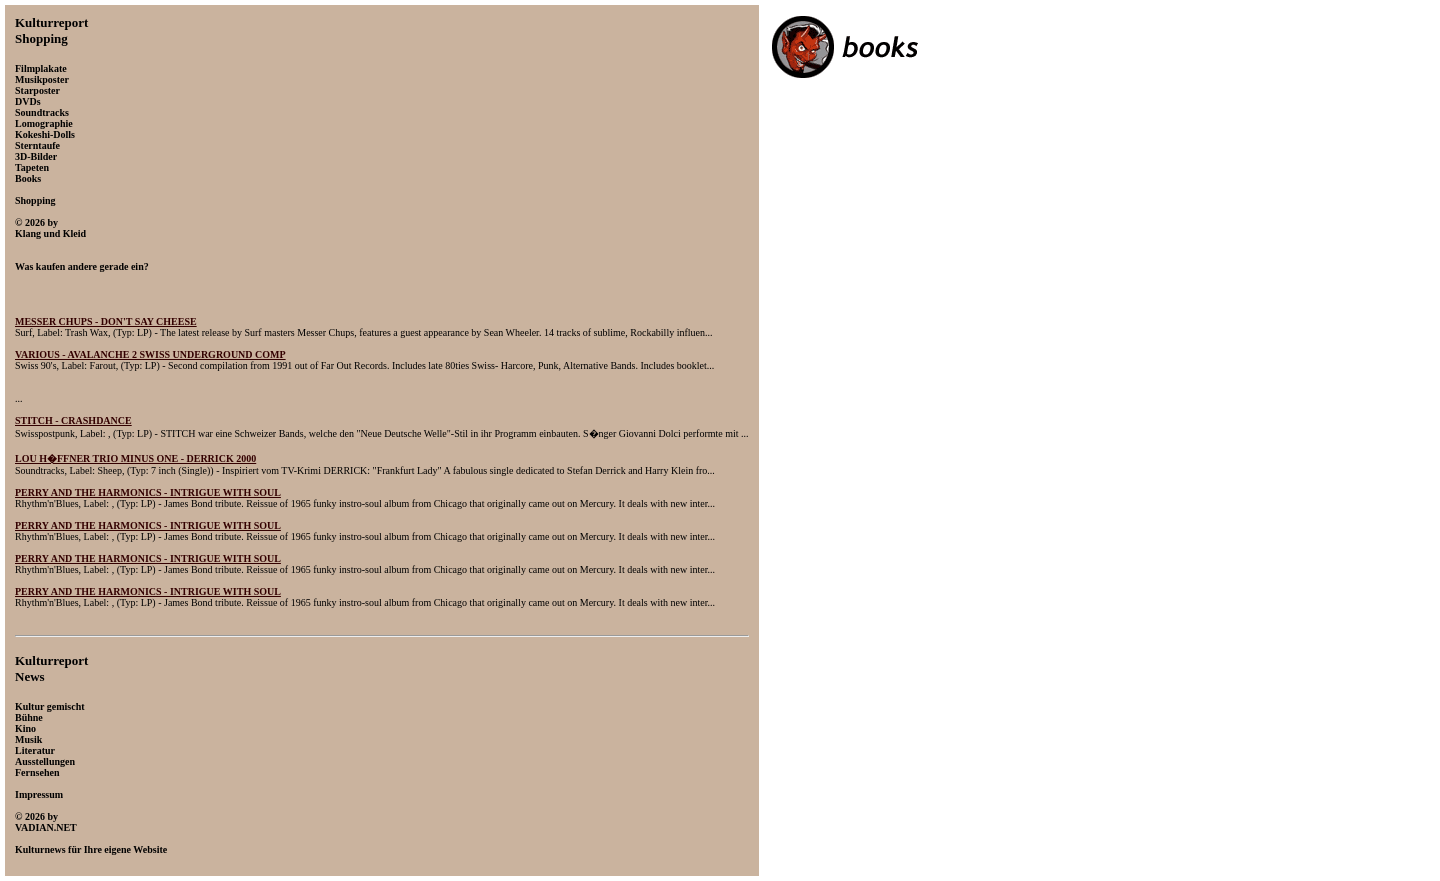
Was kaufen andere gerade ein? (82, 266)
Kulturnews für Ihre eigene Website (91, 849)
